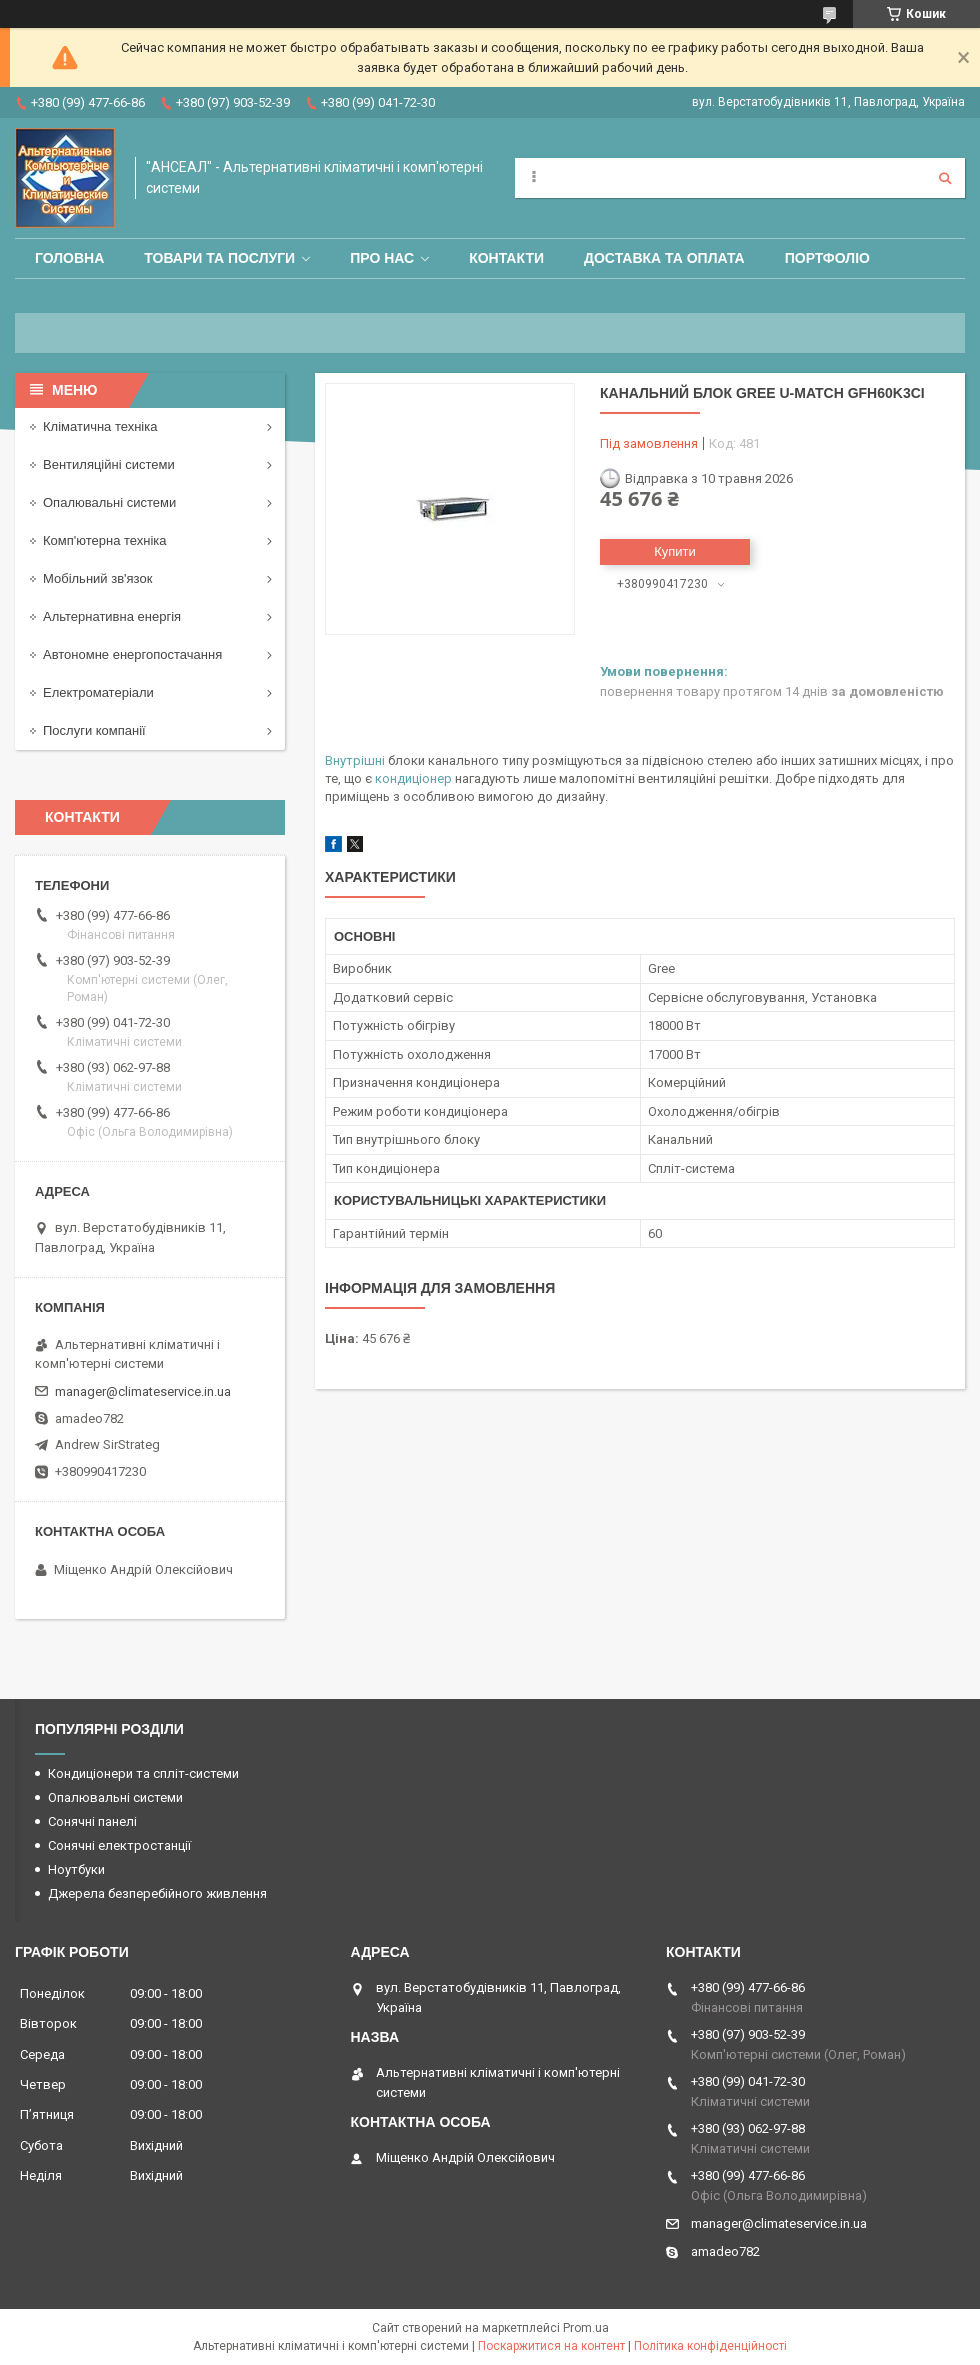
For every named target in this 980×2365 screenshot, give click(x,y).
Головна (69, 258)
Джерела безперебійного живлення (157, 1893)
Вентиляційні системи (109, 464)
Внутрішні (355, 760)
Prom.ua (586, 2328)
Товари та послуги (219, 258)
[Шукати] (945, 178)
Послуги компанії (94, 730)
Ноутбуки (76, 1869)
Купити (675, 551)
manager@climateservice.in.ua (143, 1391)
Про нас (382, 258)
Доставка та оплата (664, 258)
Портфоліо (827, 258)
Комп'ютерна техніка (105, 540)
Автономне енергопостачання (132, 654)
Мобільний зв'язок (97, 578)
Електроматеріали (98, 692)
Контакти (506, 258)
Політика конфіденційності (710, 2346)
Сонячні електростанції (119, 1845)
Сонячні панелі (92, 1821)
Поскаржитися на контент (551, 2346)
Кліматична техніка (100, 426)
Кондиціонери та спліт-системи (143, 1773)
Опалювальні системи (109, 502)
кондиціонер (413, 778)
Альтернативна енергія (112, 616)
